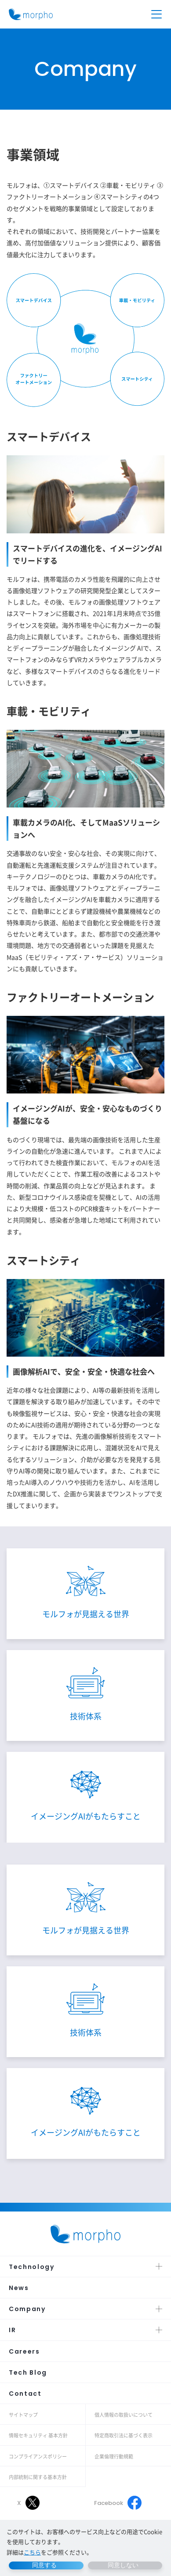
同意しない (123, 2565)
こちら (32, 2552)
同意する (44, 2565)
